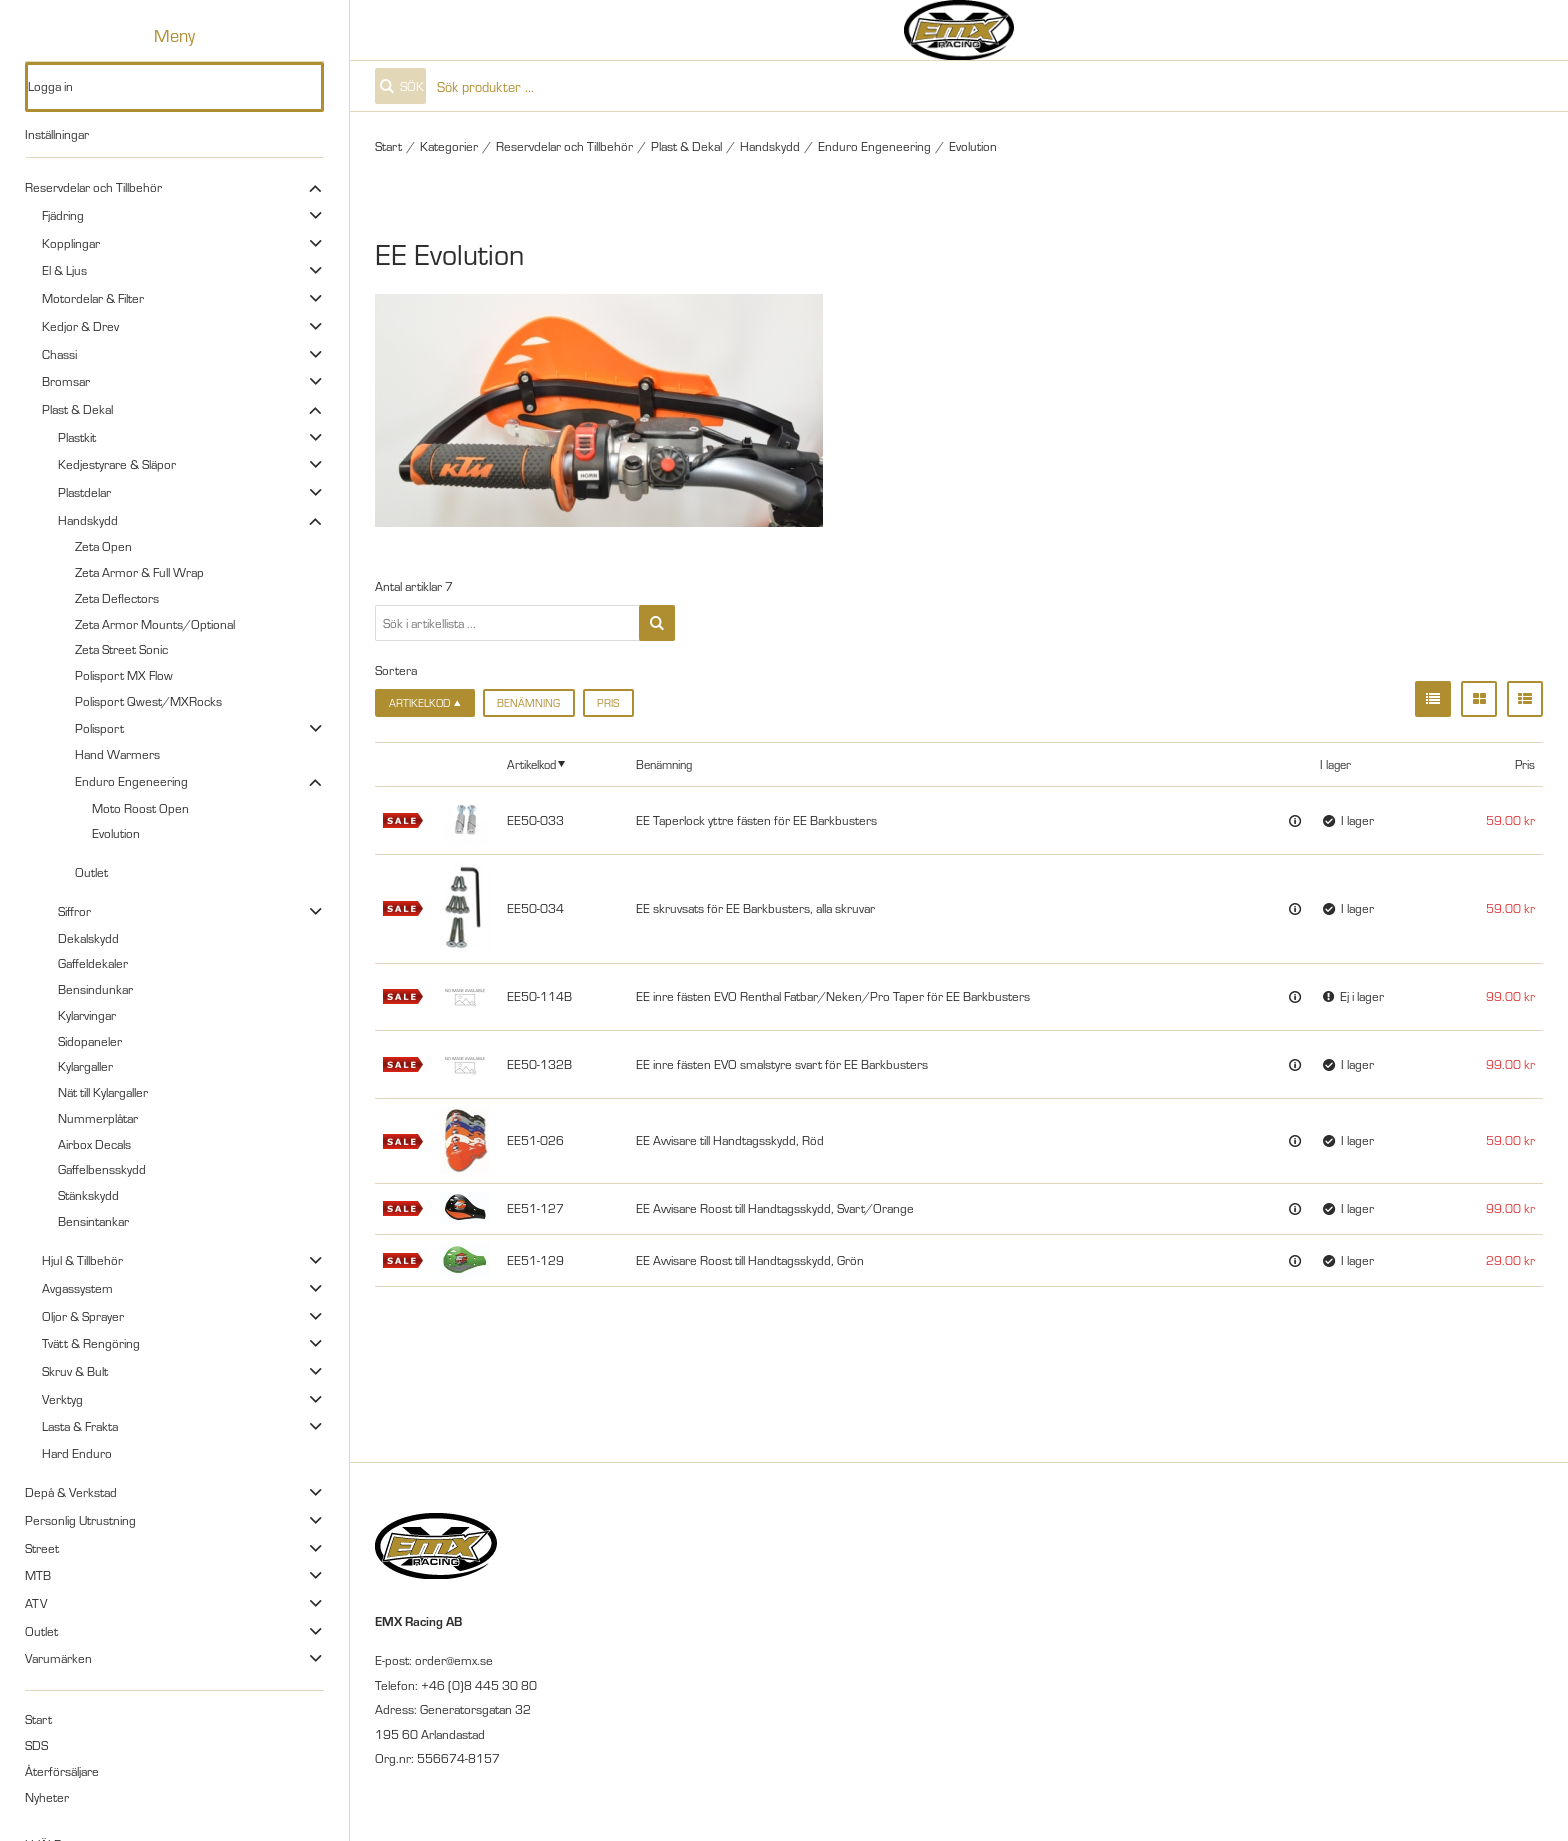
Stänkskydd (88, 1195)
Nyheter (47, 1797)
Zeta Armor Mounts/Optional (155, 624)
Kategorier (449, 146)
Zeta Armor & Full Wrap (139, 572)
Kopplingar (71, 243)
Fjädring (63, 215)
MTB (38, 1575)
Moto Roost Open (140, 808)
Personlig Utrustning (80, 1520)
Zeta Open (103, 546)
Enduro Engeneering (131, 781)
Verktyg (62, 1399)
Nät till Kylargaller (103, 1092)
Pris (608, 702)
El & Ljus (64, 270)
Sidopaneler (90, 1041)
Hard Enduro (77, 1453)
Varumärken (58, 1658)
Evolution (116, 833)
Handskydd (88, 520)
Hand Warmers (117, 754)
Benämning (528, 702)
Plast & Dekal (77, 409)
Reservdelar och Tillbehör (93, 187)
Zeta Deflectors (117, 598)
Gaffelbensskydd (102, 1169)
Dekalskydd (88, 938)
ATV (36, 1603)
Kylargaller (85, 1066)
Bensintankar (93, 1221)
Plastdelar (84, 492)
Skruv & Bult (75, 1371)
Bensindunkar (95, 989)
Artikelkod (531, 763)
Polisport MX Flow (124, 675)
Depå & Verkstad (71, 1492)
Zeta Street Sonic (121, 649)
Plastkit (77, 437)
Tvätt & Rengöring (91, 1343)
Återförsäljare (62, 1771)
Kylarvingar (87, 1015)
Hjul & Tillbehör (82, 1260)
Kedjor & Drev (80, 326)
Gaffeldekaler (93, 963)
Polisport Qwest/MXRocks (148, 701)
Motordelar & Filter (93, 298)
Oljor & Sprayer (83, 1316)
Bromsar (66, 381)
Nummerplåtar (98, 1118)
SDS (36, 1745)
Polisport (99, 728)
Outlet (91, 872)
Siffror (74, 911)
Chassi (59, 354)
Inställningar (57, 134)
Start (38, 1719)
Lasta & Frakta (80, 1426)
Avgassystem (77, 1288)
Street (42, 1548)
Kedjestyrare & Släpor (117, 464)
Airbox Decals (94, 1144)
